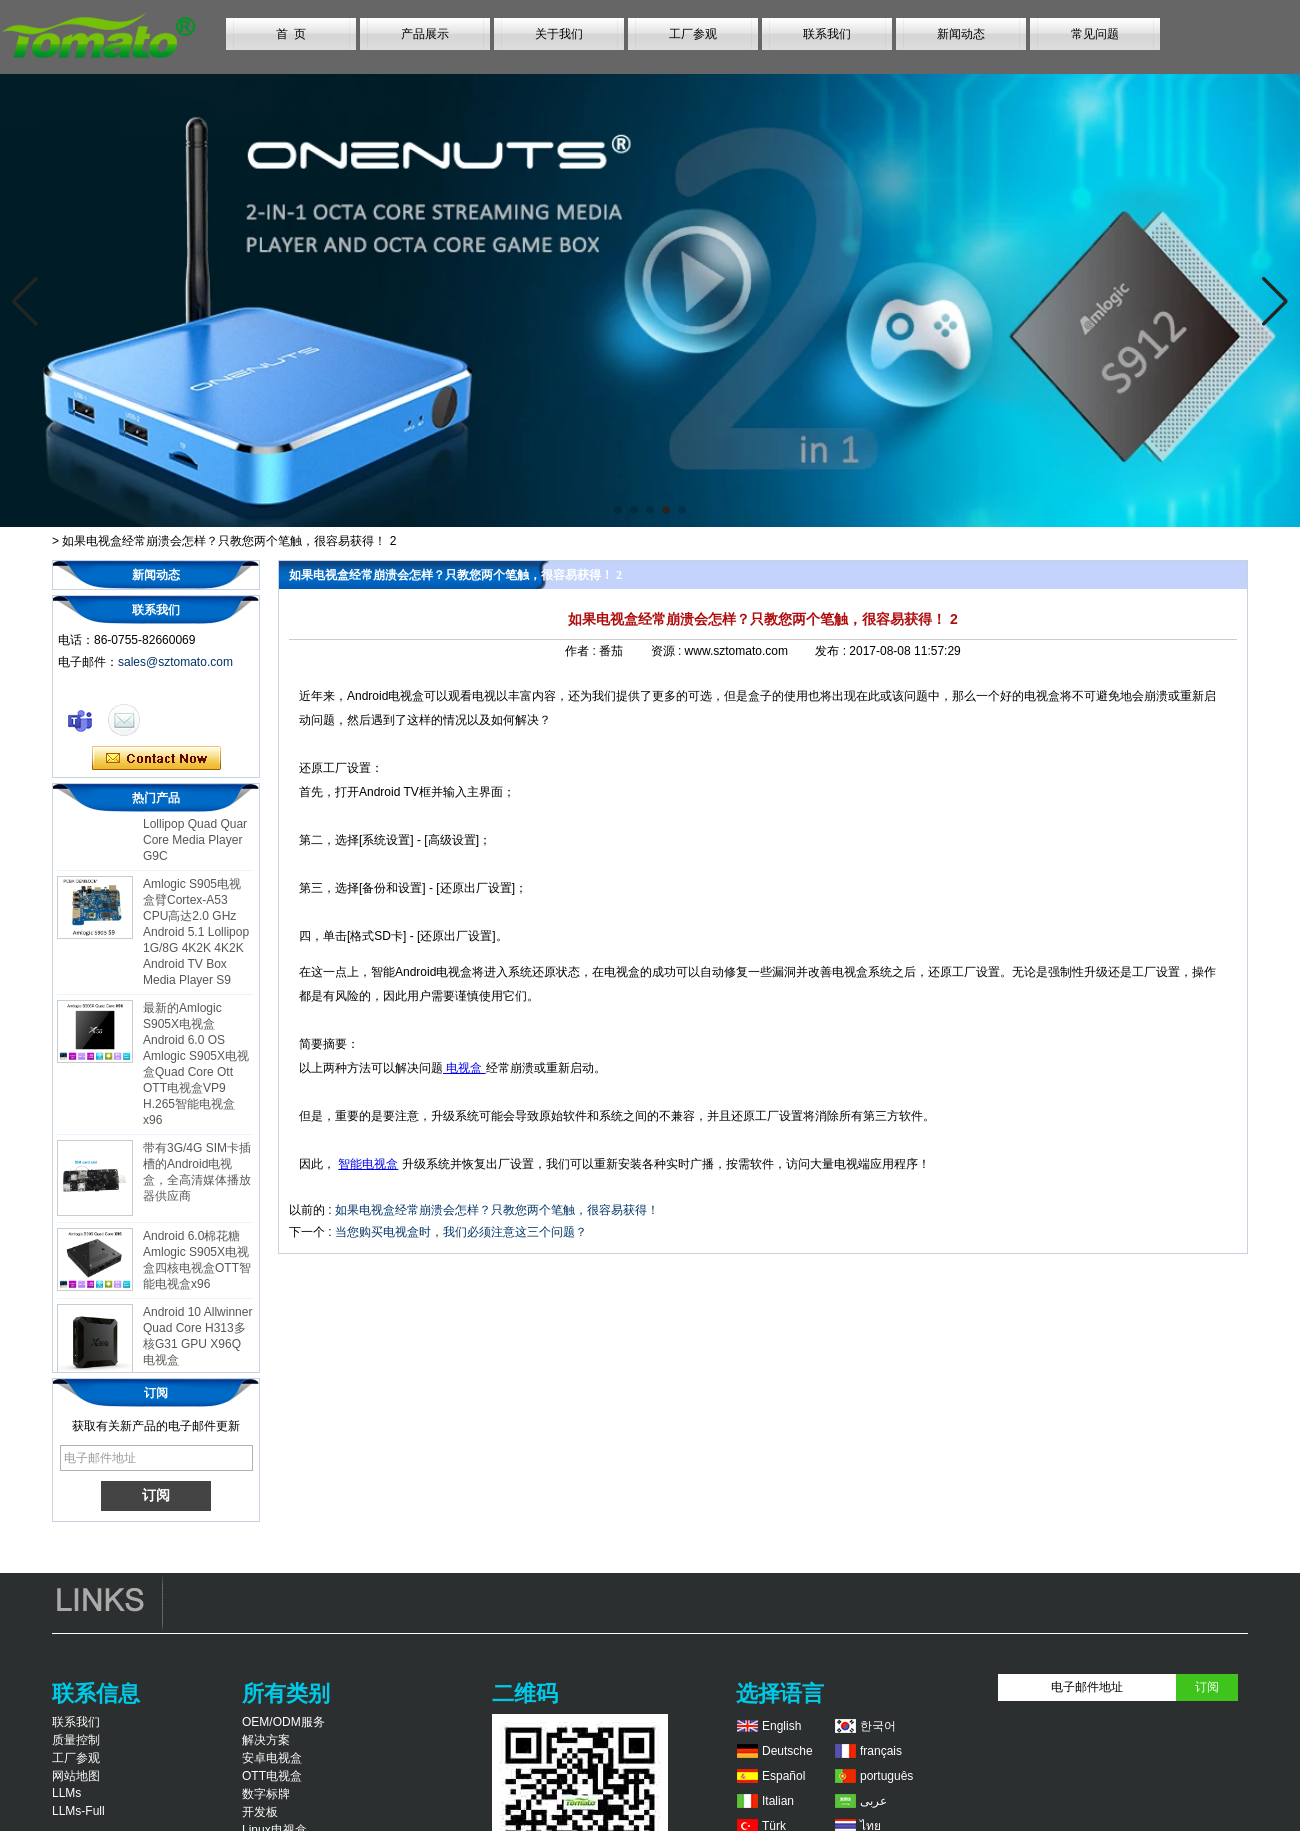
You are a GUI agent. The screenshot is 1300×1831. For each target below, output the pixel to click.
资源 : (668, 651)
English (781, 1726)
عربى (873, 1801)
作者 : (582, 651)
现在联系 (156, 759)
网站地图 (76, 1776)
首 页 (291, 34)
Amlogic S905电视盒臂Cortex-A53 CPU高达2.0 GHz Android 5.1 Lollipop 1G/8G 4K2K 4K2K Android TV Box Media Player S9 (196, 937)
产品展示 (425, 34)
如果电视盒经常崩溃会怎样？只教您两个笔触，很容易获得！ (497, 1210)
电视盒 (464, 1068)
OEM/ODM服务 (283, 1722)
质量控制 (76, 1740)
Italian (778, 1801)
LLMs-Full (78, 1811)
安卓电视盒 (272, 1758)
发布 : (832, 651)
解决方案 (266, 1740)
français (881, 1751)
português (886, 1776)
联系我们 (827, 34)
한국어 (878, 1726)
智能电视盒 (368, 1164)
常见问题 (1095, 34)
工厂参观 (693, 34)
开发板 (260, 1812)
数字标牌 (266, 1794)
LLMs (66, 1793)
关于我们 (559, 34)
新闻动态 (961, 34)
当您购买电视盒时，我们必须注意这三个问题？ (461, 1232)
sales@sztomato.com (175, 662)
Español (783, 1776)
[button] (618, 510)
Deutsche (787, 1751)
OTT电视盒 (272, 1776)
